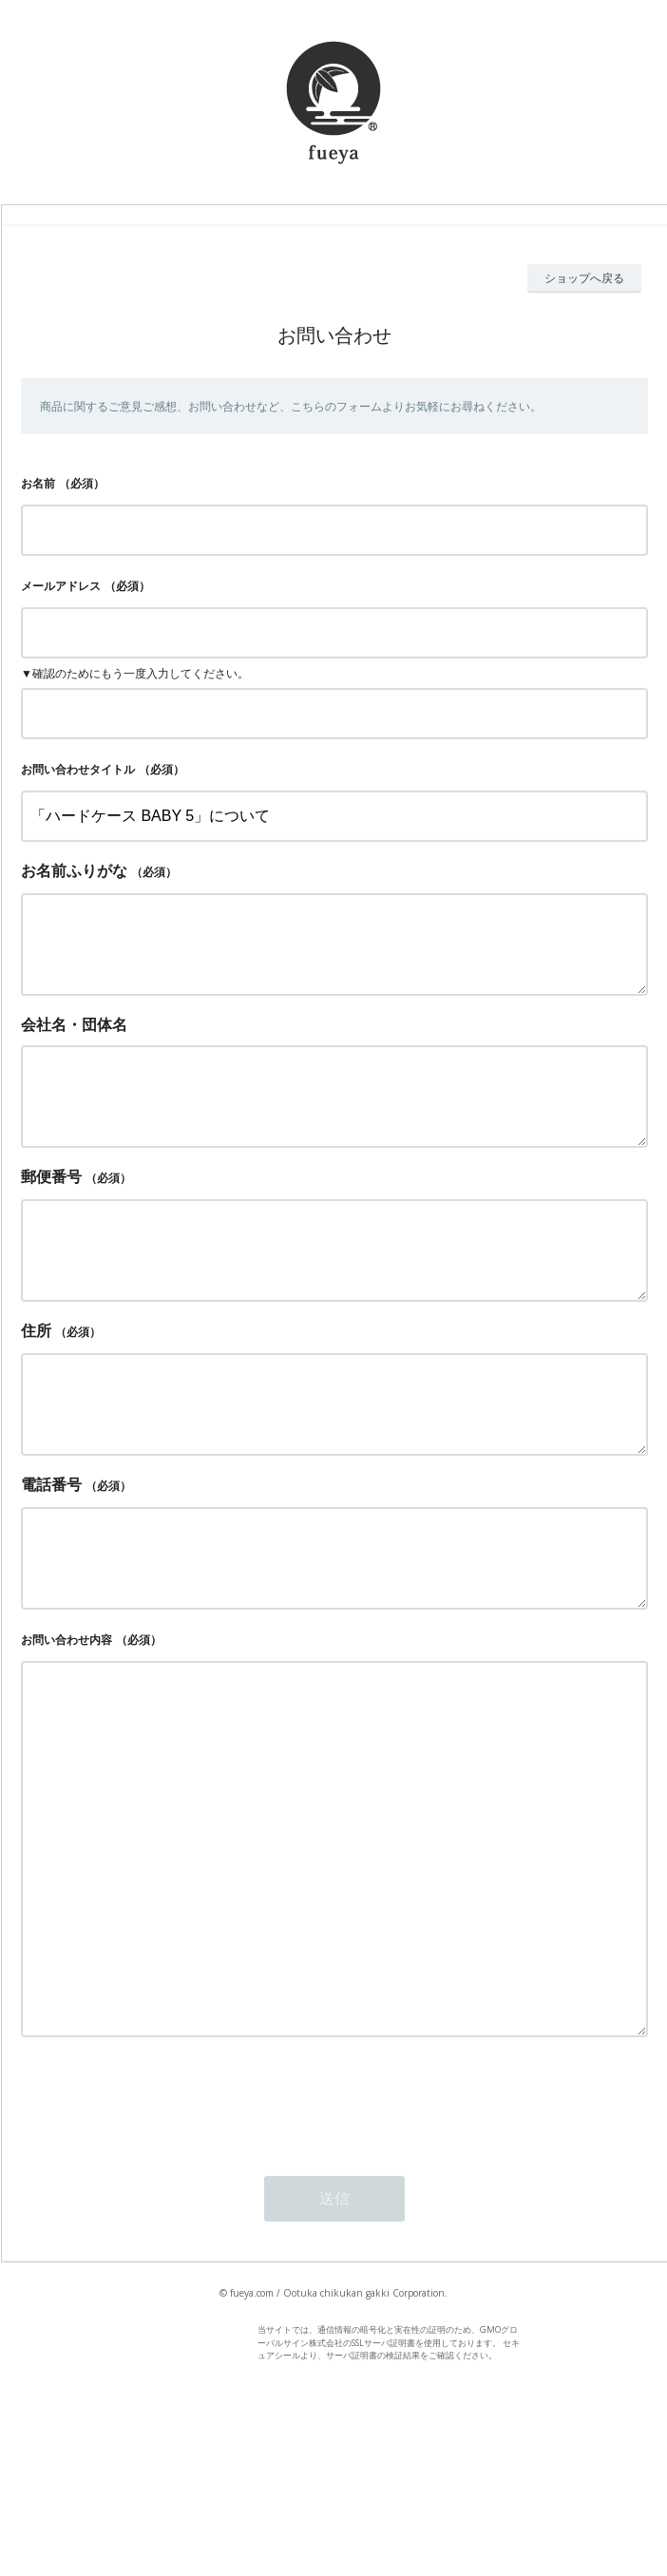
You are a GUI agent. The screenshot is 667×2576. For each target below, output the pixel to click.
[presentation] (165, 2253)
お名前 (38, 483)
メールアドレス (61, 586)
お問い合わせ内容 (66, 1716)
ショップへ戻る (584, 278)
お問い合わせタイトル (78, 769)
